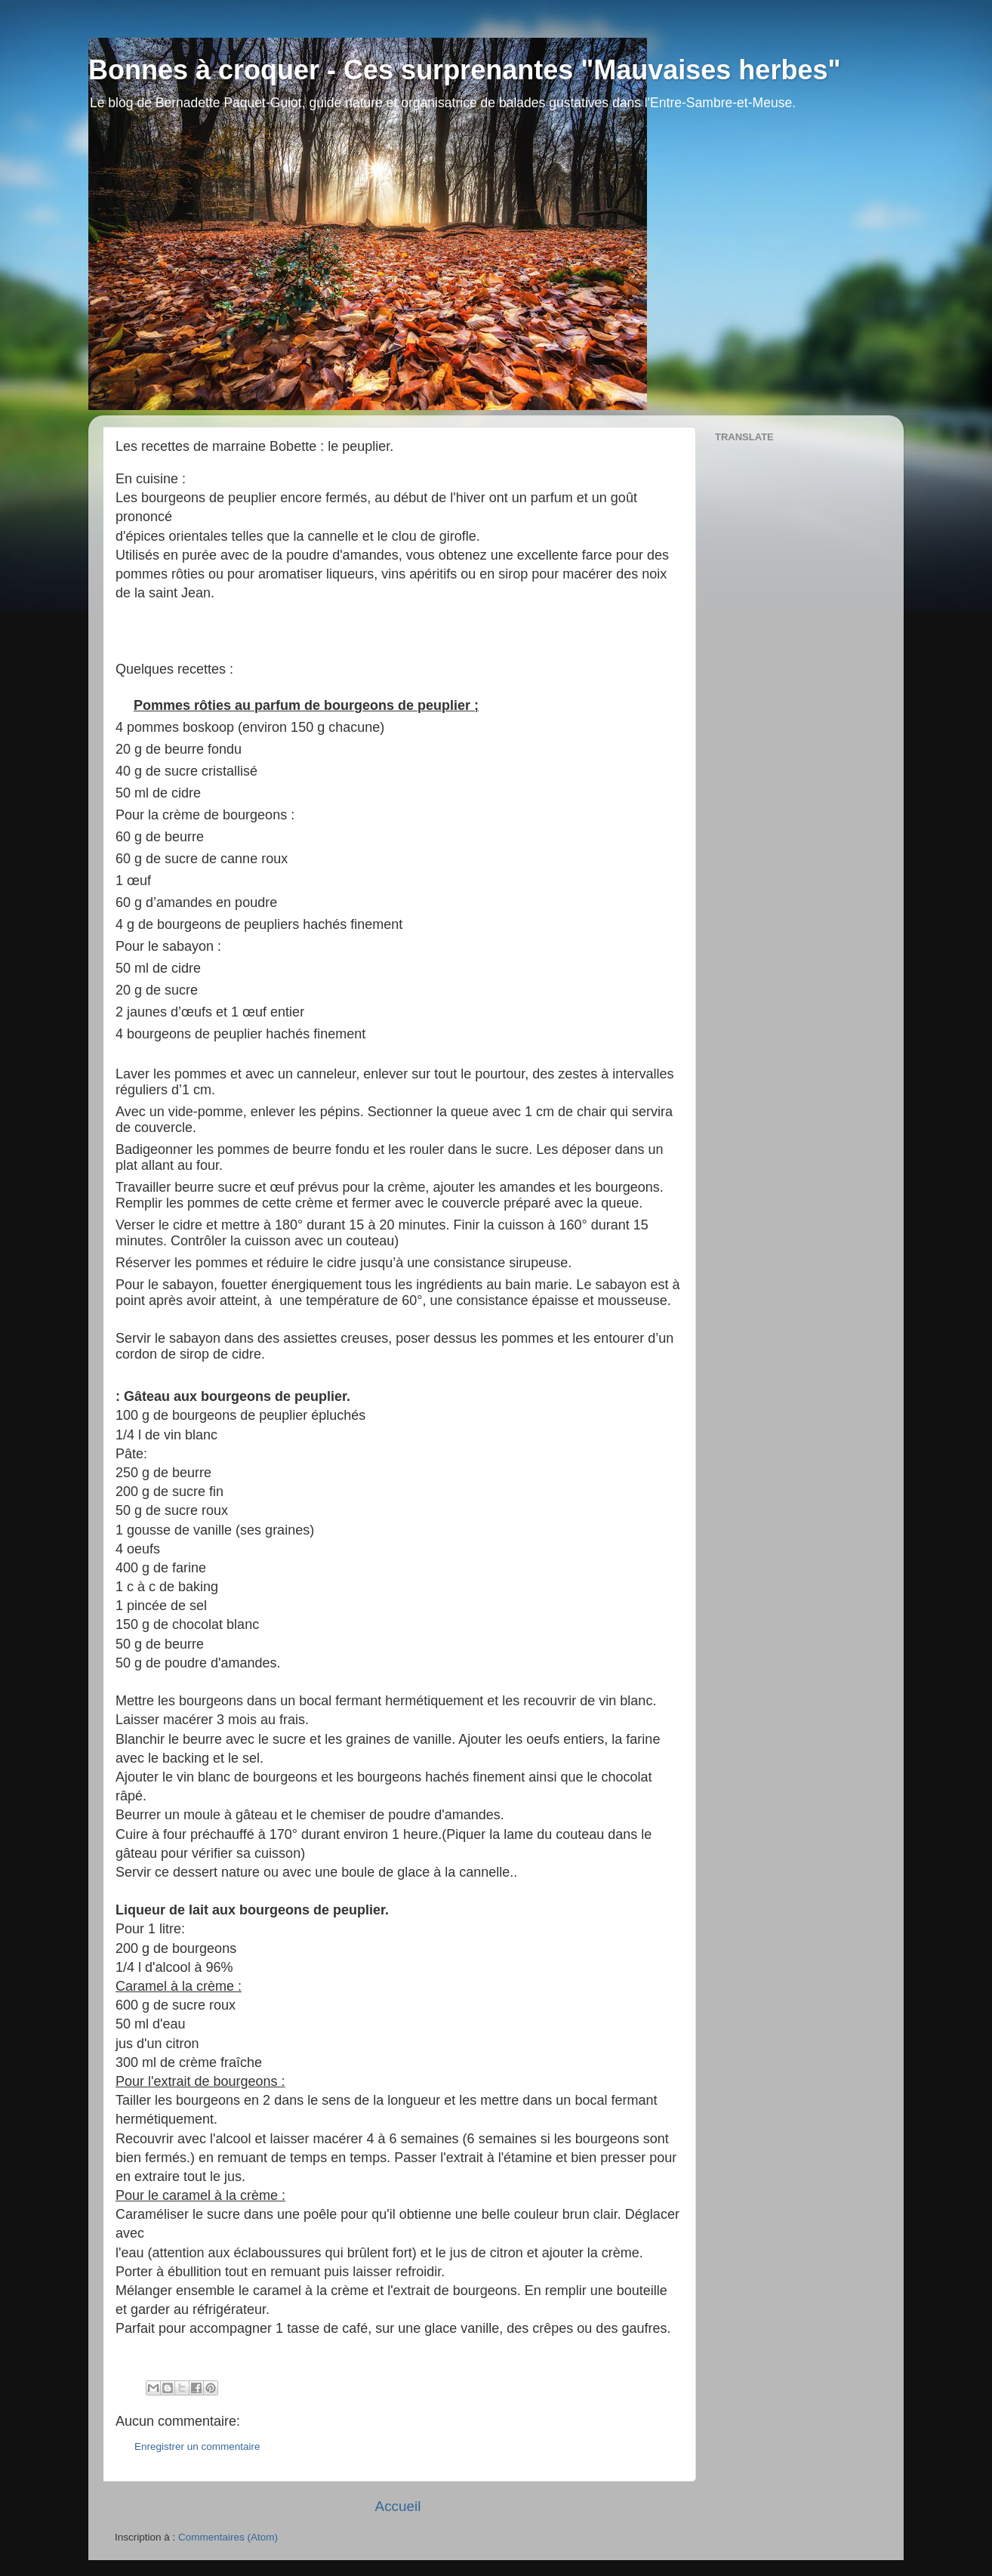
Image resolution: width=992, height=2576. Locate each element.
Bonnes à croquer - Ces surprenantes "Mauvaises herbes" (464, 69)
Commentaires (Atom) (228, 2537)
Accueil (398, 2506)
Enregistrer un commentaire (197, 2446)
